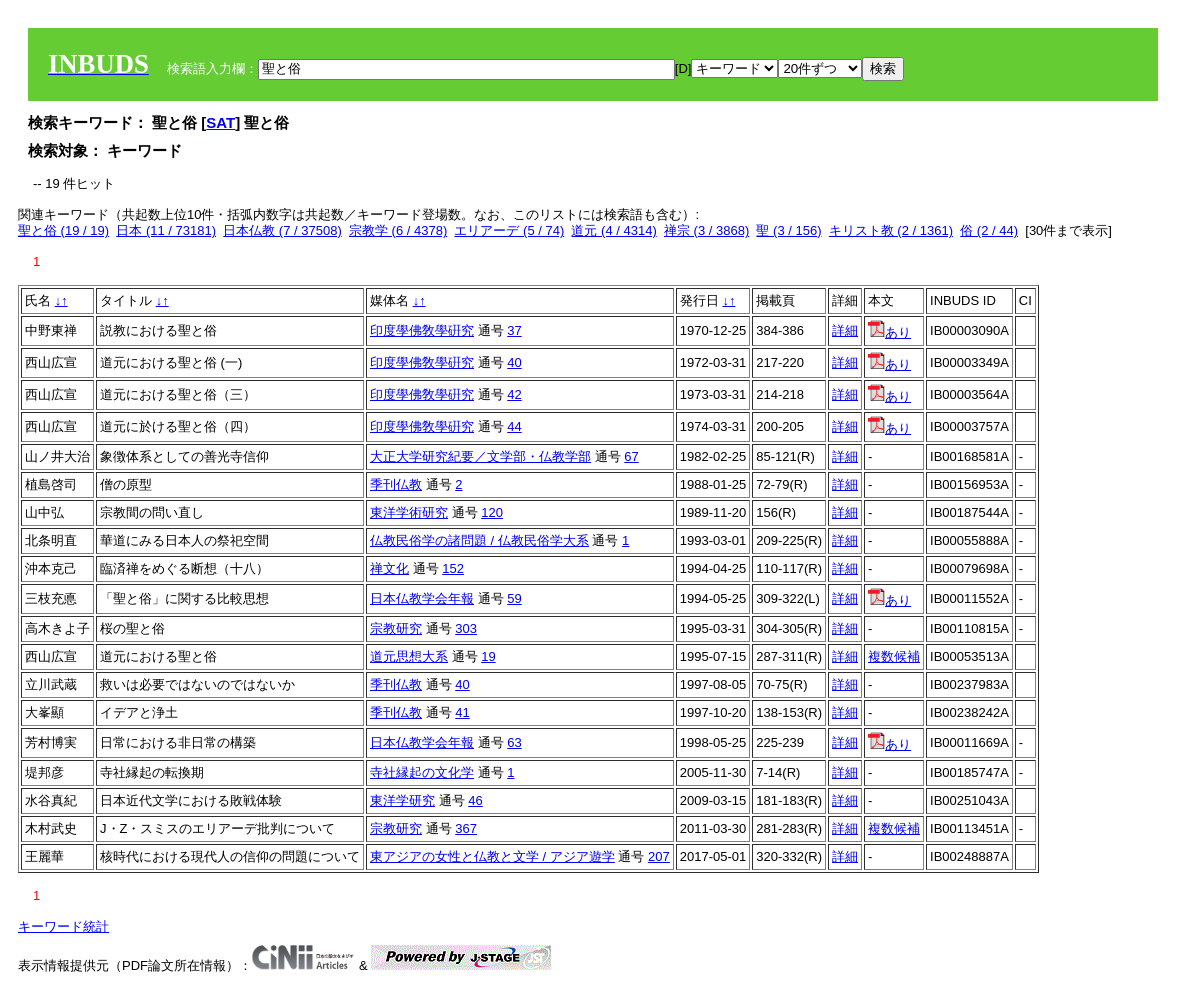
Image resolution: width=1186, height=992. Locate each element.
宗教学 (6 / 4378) (398, 230)
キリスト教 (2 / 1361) (891, 230)
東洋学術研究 (409, 512)
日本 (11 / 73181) (166, 230)
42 (514, 394)
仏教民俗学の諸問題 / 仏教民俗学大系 (479, 540)
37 (514, 330)
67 (631, 456)
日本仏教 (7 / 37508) (282, 230)
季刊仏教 (396, 484)
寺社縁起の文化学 (422, 772)
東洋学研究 (402, 800)
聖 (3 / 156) (788, 230)
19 (488, 656)
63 (514, 742)
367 (466, 828)
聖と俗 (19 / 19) (63, 230)
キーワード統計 (63, 926)
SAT (220, 122)
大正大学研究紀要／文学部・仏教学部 (480, 456)
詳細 (845, 330)
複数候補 (894, 656)
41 (462, 712)
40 (514, 362)
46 (475, 800)
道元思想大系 (409, 656)
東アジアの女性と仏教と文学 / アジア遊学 (492, 856)
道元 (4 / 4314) (613, 230)
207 (659, 856)
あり (889, 332)
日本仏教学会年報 (422, 598)
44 (514, 426)
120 (492, 512)
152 (453, 568)
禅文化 (389, 568)
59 (514, 598)
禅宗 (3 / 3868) (706, 230)
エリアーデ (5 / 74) (509, 230)
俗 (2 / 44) (989, 230)
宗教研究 (396, 628)
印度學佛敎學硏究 (422, 330)
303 (466, 628)
